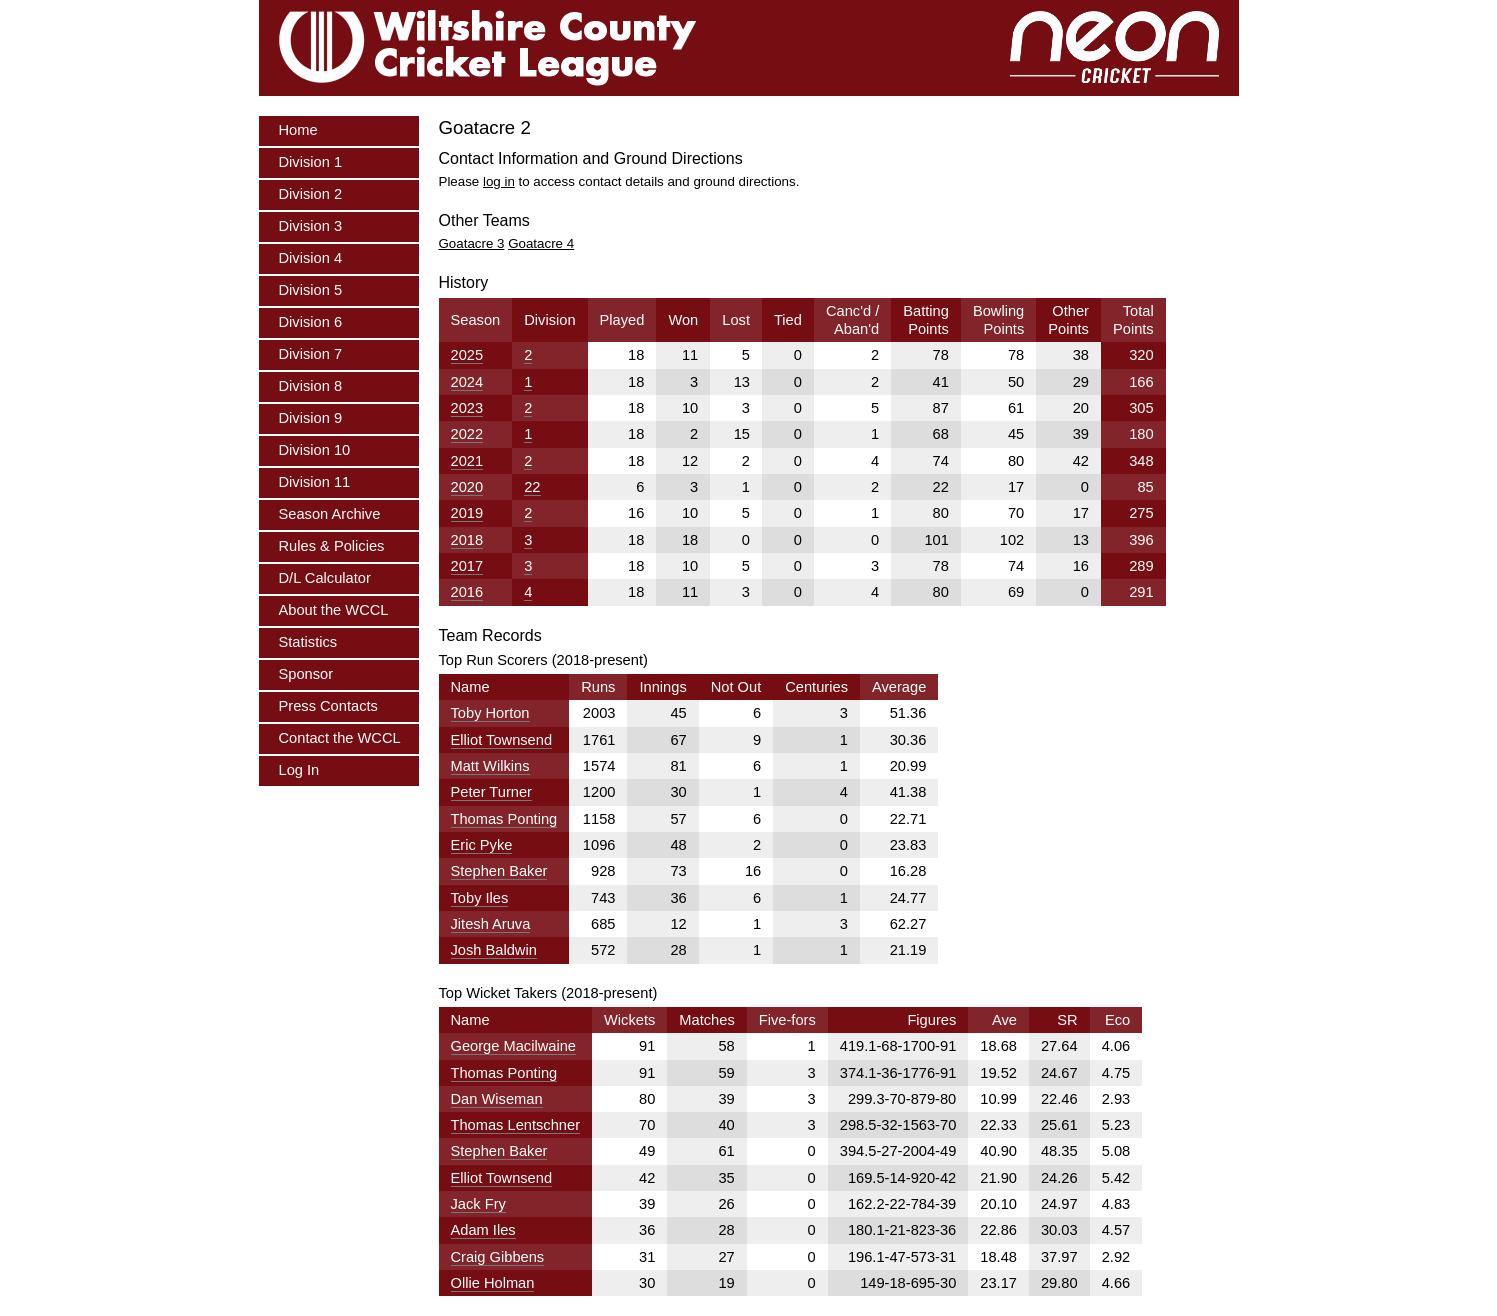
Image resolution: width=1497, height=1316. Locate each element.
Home (298, 130)
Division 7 (311, 354)
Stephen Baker (499, 871)
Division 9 (311, 418)
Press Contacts (328, 706)
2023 (467, 408)
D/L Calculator (325, 578)
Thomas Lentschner (516, 1125)
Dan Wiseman (497, 1099)
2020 (467, 487)
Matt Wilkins (490, 766)
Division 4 (311, 258)
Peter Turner (491, 792)
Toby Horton (490, 713)
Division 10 (315, 450)
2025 (467, 355)
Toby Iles (480, 898)
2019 (467, 513)
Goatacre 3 (472, 243)
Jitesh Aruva (491, 924)
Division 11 (315, 482)
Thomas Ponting (504, 819)
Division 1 (311, 162)
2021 (467, 461)
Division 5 (311, 290)
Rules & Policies (332, 546)
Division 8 (311, 386)
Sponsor (306, 674)
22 (532, 487)
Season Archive (330, 514)
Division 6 (311, 322)
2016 (467, 592)
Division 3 (311, 226)
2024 (467, 382)
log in (499, 181)
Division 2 (311, 194)
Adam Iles (483, 1230)
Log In (299, 770)
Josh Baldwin (494, 950)
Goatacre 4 (541, 243)
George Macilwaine (513, 1046)
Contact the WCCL (340, 738)
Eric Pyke (482, 845)
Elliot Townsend (502, 740)
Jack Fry (478, 1204)
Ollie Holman (493, 1283)
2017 (467, 566)
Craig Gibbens (498, 1257)
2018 (467, 540)
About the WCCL (334, 610)
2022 (467, 434)
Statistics (308, 642)
